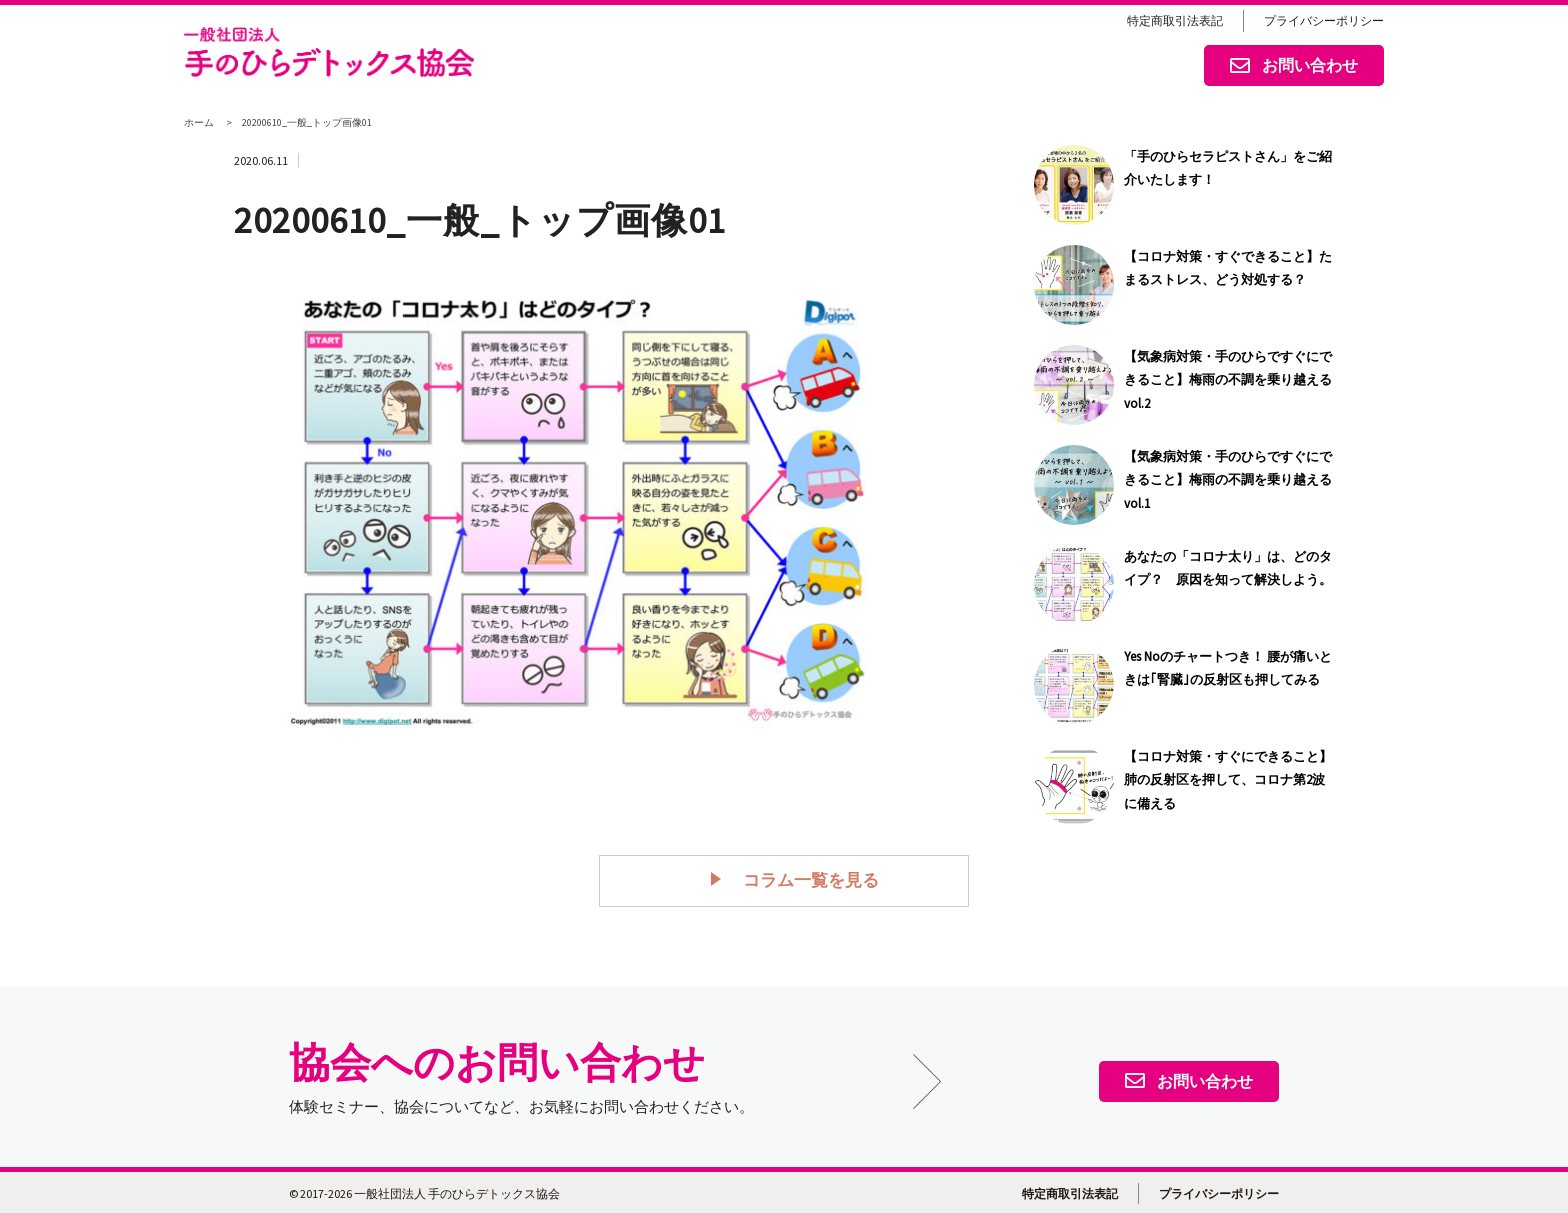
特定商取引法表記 (1175, 20)
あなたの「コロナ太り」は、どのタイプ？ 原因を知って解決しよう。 (1228, 568)
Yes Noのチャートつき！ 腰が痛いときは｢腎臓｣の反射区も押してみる (1228, 668)
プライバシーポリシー (1324, 20)
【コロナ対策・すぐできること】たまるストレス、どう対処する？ (1228, 268)
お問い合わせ (1294, 67)
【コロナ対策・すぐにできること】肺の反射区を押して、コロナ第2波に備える (1228, 780)
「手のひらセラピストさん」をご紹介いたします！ (1228, 168)
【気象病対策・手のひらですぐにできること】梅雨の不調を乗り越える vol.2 (1228, 380)
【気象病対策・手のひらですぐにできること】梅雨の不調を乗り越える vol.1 (1228, 480)
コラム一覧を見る (800, 879)
